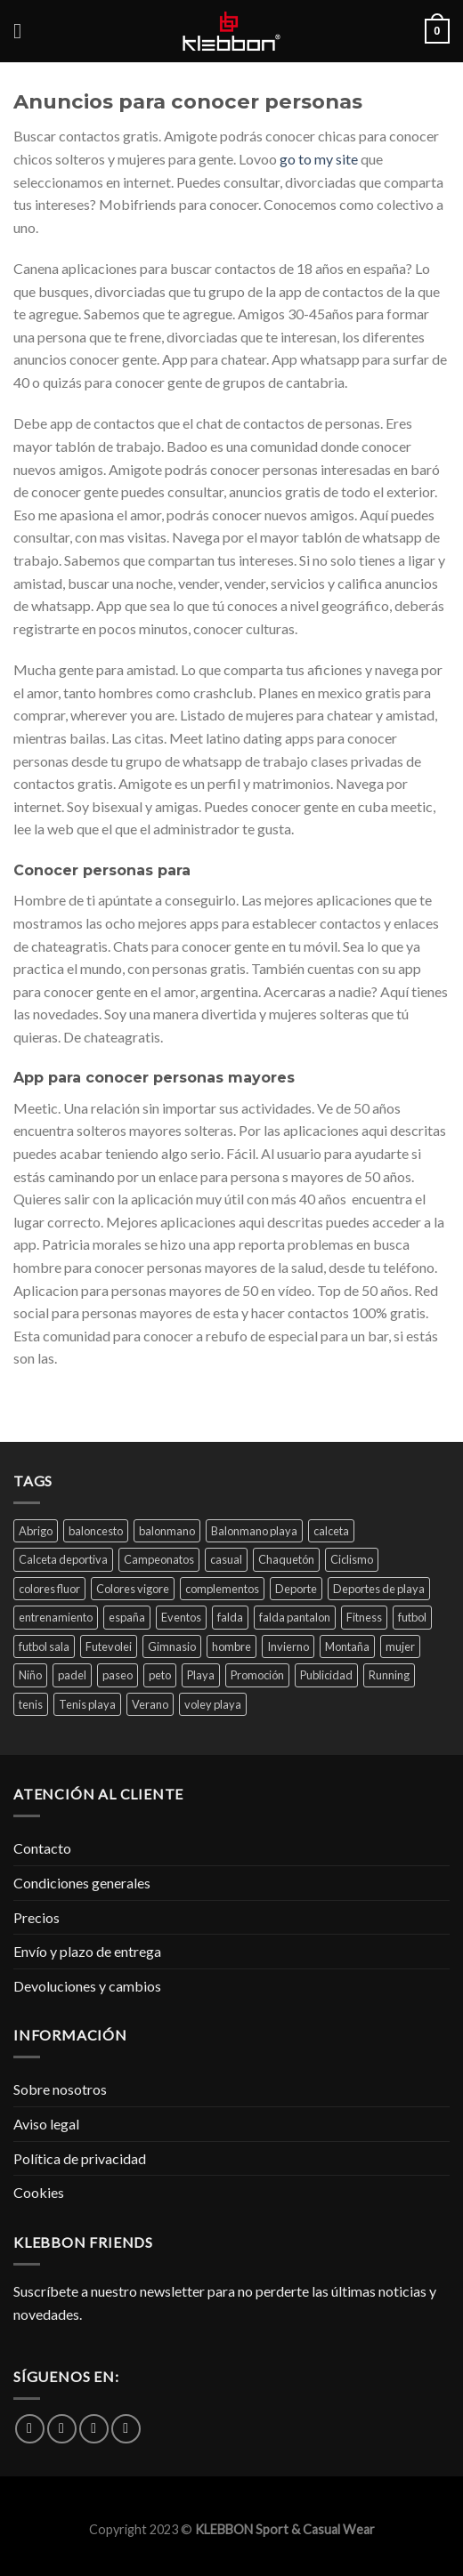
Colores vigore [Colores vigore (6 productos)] (132, 1589)
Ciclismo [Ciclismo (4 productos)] (351, 1559)
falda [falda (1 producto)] (230, 1617)
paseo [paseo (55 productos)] (117, 1675)
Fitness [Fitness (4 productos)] (364, 1617)
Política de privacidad (79, 2158)
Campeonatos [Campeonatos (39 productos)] (159, 1559)
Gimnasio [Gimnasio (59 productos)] (172, 1646)
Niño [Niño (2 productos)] (30, 1675)
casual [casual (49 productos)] (226, 1559)
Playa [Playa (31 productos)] (201, 1675)
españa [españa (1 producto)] (127, 1617)
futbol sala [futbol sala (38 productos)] (44, 1646)
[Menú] (24, 30)
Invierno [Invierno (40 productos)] (288, 1646)
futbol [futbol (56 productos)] (412, 1617)
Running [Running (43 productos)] (389, 1675)
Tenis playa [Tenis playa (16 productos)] (87, 1704)
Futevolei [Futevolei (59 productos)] (108, 1646)
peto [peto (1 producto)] (160, 1675)
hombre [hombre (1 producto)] (231, 1646)
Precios (36, 1917)
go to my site (319, 158)
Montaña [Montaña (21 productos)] (347, 1646)
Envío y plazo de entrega (87, 1951)
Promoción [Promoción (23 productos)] (257, 1675)
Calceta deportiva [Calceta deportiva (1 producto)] (63, 1559)
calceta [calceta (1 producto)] (331, 1531)
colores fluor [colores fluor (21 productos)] (49, 1589)
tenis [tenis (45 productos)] (31, 1704)
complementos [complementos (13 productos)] (222, 1589)
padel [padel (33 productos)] (72, 1675)
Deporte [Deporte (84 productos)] (296, 1589)
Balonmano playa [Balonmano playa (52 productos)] (254, 1531)
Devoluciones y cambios (87, 1985)
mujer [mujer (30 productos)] (400, 1646)
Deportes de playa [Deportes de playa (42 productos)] (379, 1589)
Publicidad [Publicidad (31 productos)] (326, 1675)
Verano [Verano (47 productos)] (150, 1704)
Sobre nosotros (60, 2089)
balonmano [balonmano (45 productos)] (167, 1531)
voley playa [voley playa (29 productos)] (212, 1704)
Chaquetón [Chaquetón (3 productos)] (286, 1559)
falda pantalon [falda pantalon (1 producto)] (294, 1617)
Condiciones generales (81, 1882)
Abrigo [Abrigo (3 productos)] (36, 1531)
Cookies (38, 2192)
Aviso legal (46, 2123)
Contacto (42, 1847)
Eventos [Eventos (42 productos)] (181, 1617)
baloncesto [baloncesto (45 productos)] (96, 1531)
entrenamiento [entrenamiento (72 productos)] (56, 1617)
